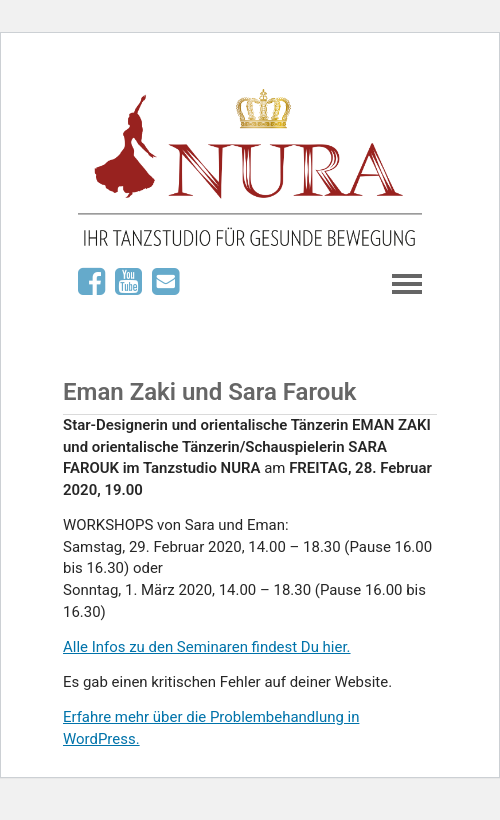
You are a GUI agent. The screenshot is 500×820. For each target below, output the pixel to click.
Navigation (407, 284)
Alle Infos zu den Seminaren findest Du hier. (207, 647)
